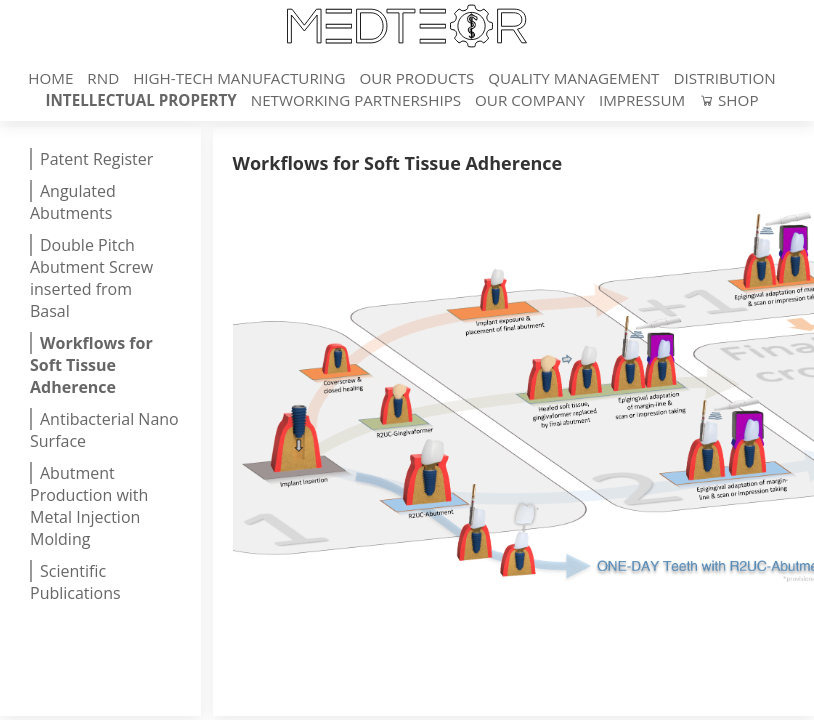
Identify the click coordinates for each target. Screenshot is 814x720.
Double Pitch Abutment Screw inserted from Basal (91, 278)
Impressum (644, 100)
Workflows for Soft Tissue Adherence (91, 365)
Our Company (532, 100)
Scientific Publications (75, 582)
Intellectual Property (142, 100)
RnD (105, 78)
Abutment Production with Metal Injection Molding (89, 506)
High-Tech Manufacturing (241, 78)
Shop (728, 100)
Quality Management (575, 78)
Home (52, 78)
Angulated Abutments (73, 202)
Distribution (724, 78)
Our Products (418, 78)
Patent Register (96, 159)
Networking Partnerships (358, 100)
